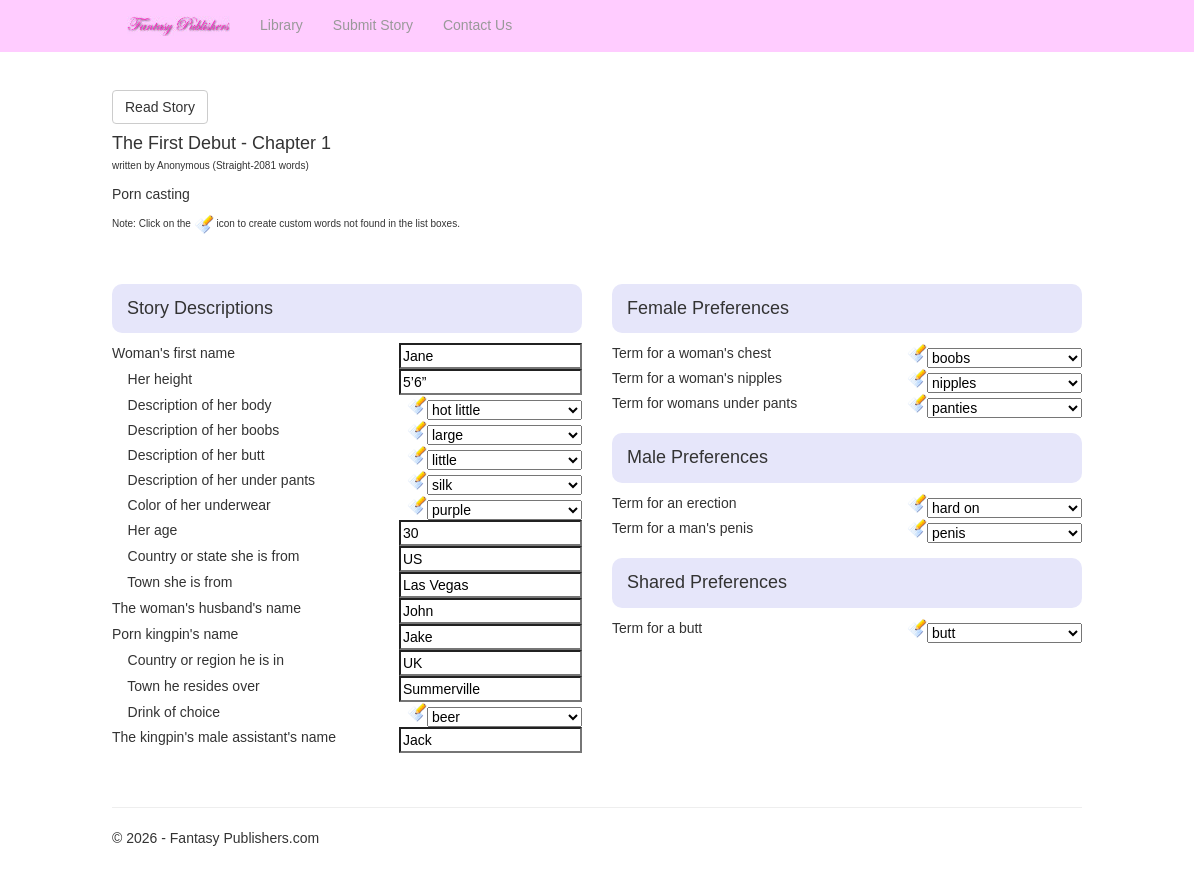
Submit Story (373, 25)
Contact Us (477, 25)
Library (281, 25)
